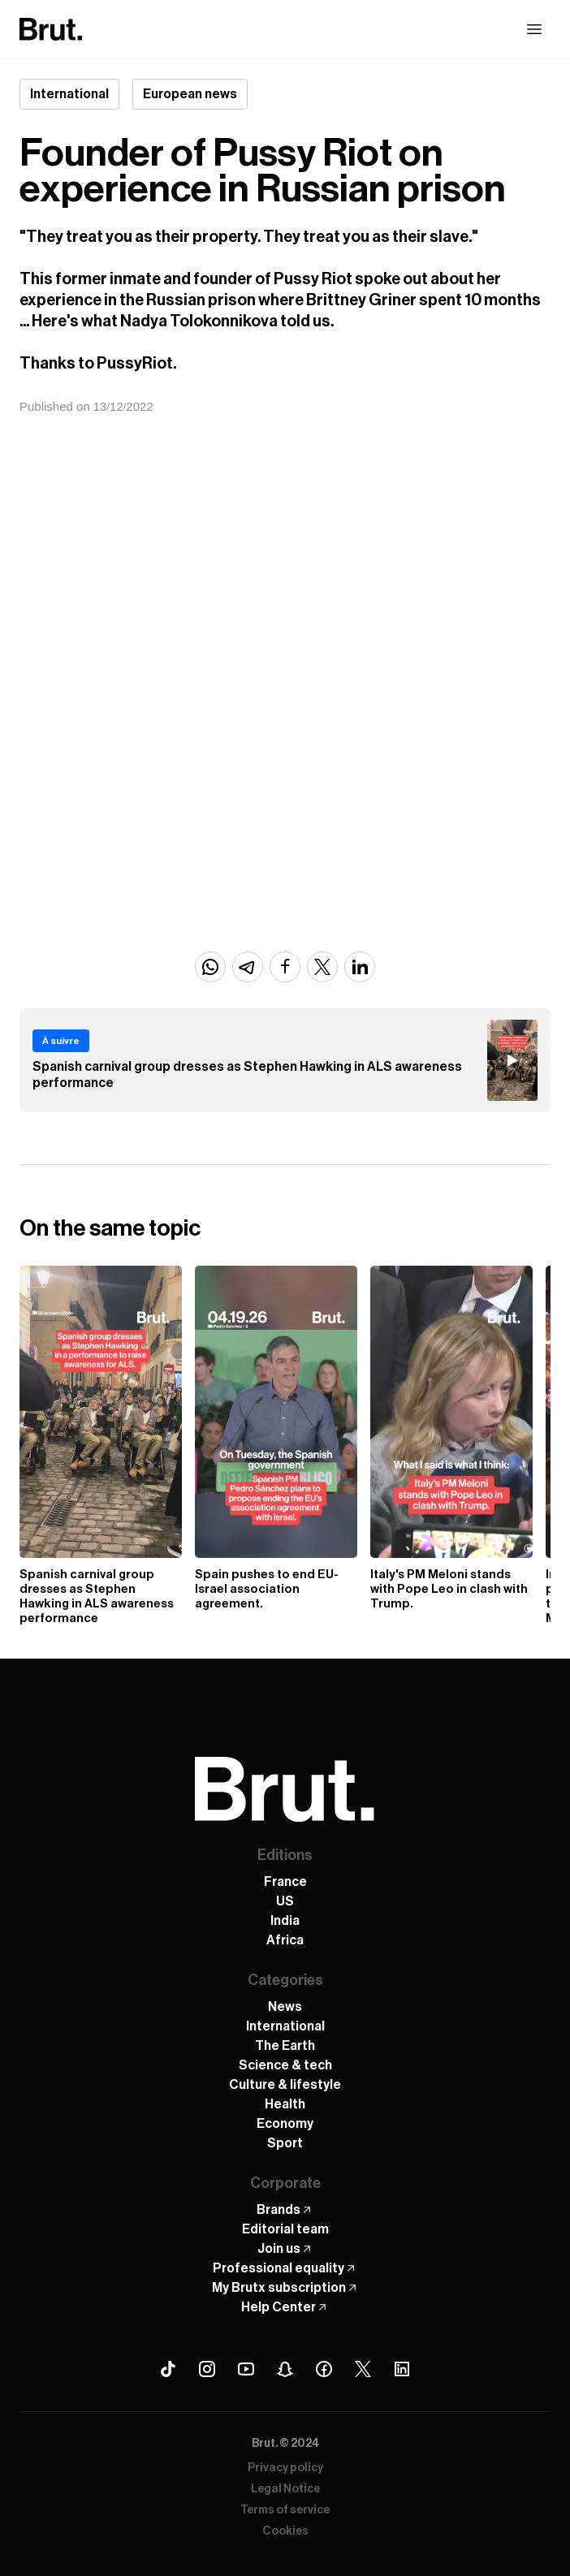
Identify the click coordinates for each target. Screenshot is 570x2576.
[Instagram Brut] (207, 2369)
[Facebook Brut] (324, 2369)
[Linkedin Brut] (402, 2369)
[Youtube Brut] (246, 2369)
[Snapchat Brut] (285, 2369)
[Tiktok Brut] (168, 2369)
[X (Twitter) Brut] (363, 2369)
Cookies (285, 2531)
